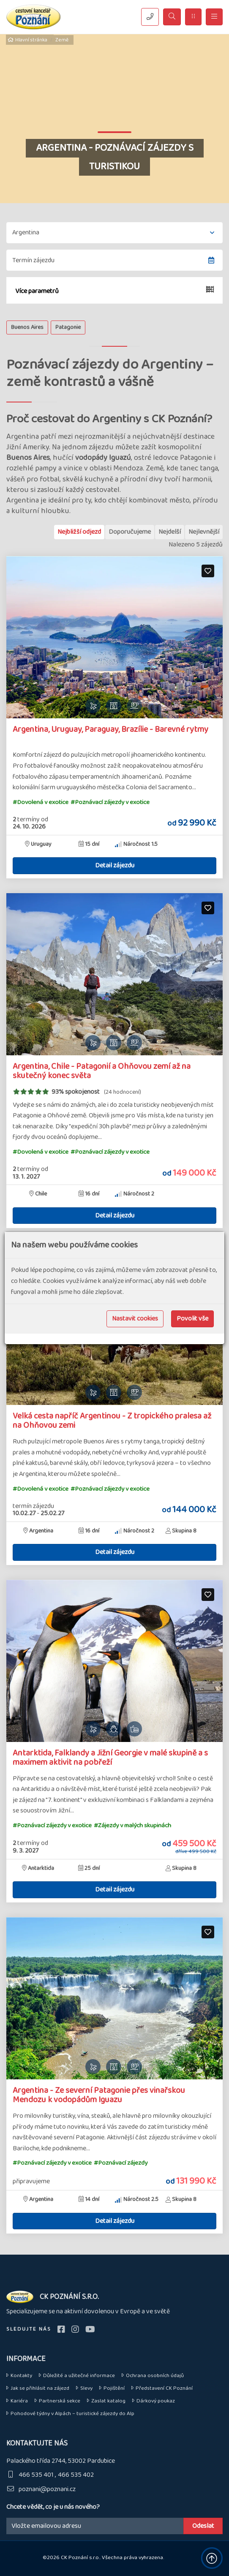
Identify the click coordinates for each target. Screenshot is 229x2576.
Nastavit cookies (135, 1318)
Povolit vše (192, 1318)
